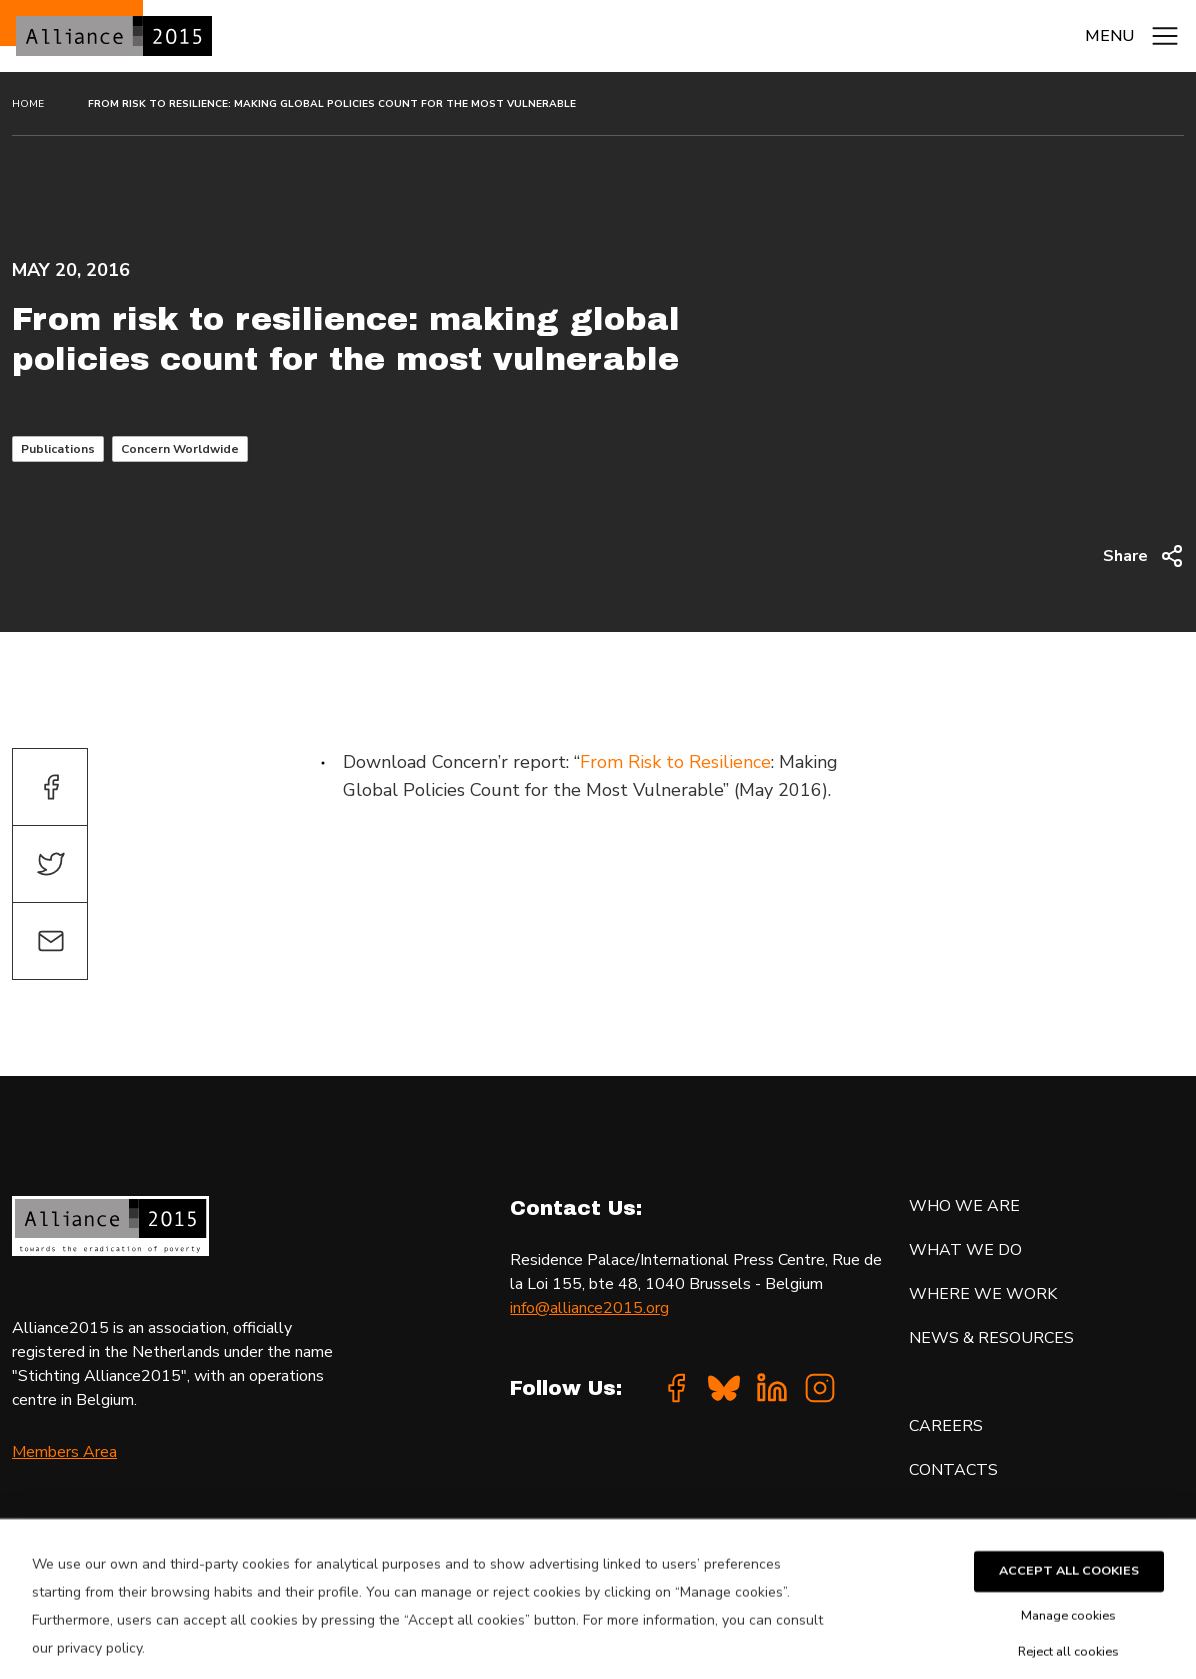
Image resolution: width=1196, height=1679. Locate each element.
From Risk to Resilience (675, 762)
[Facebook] (676, 1388)
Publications (58, 449)
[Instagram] (820, 1388)
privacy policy (99, 1662)
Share (1143, 556)
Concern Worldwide (180, 449)
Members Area (64, 1452)
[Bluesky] (724, 1388)
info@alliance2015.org (589, 1308)
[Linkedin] (772, 1388)
